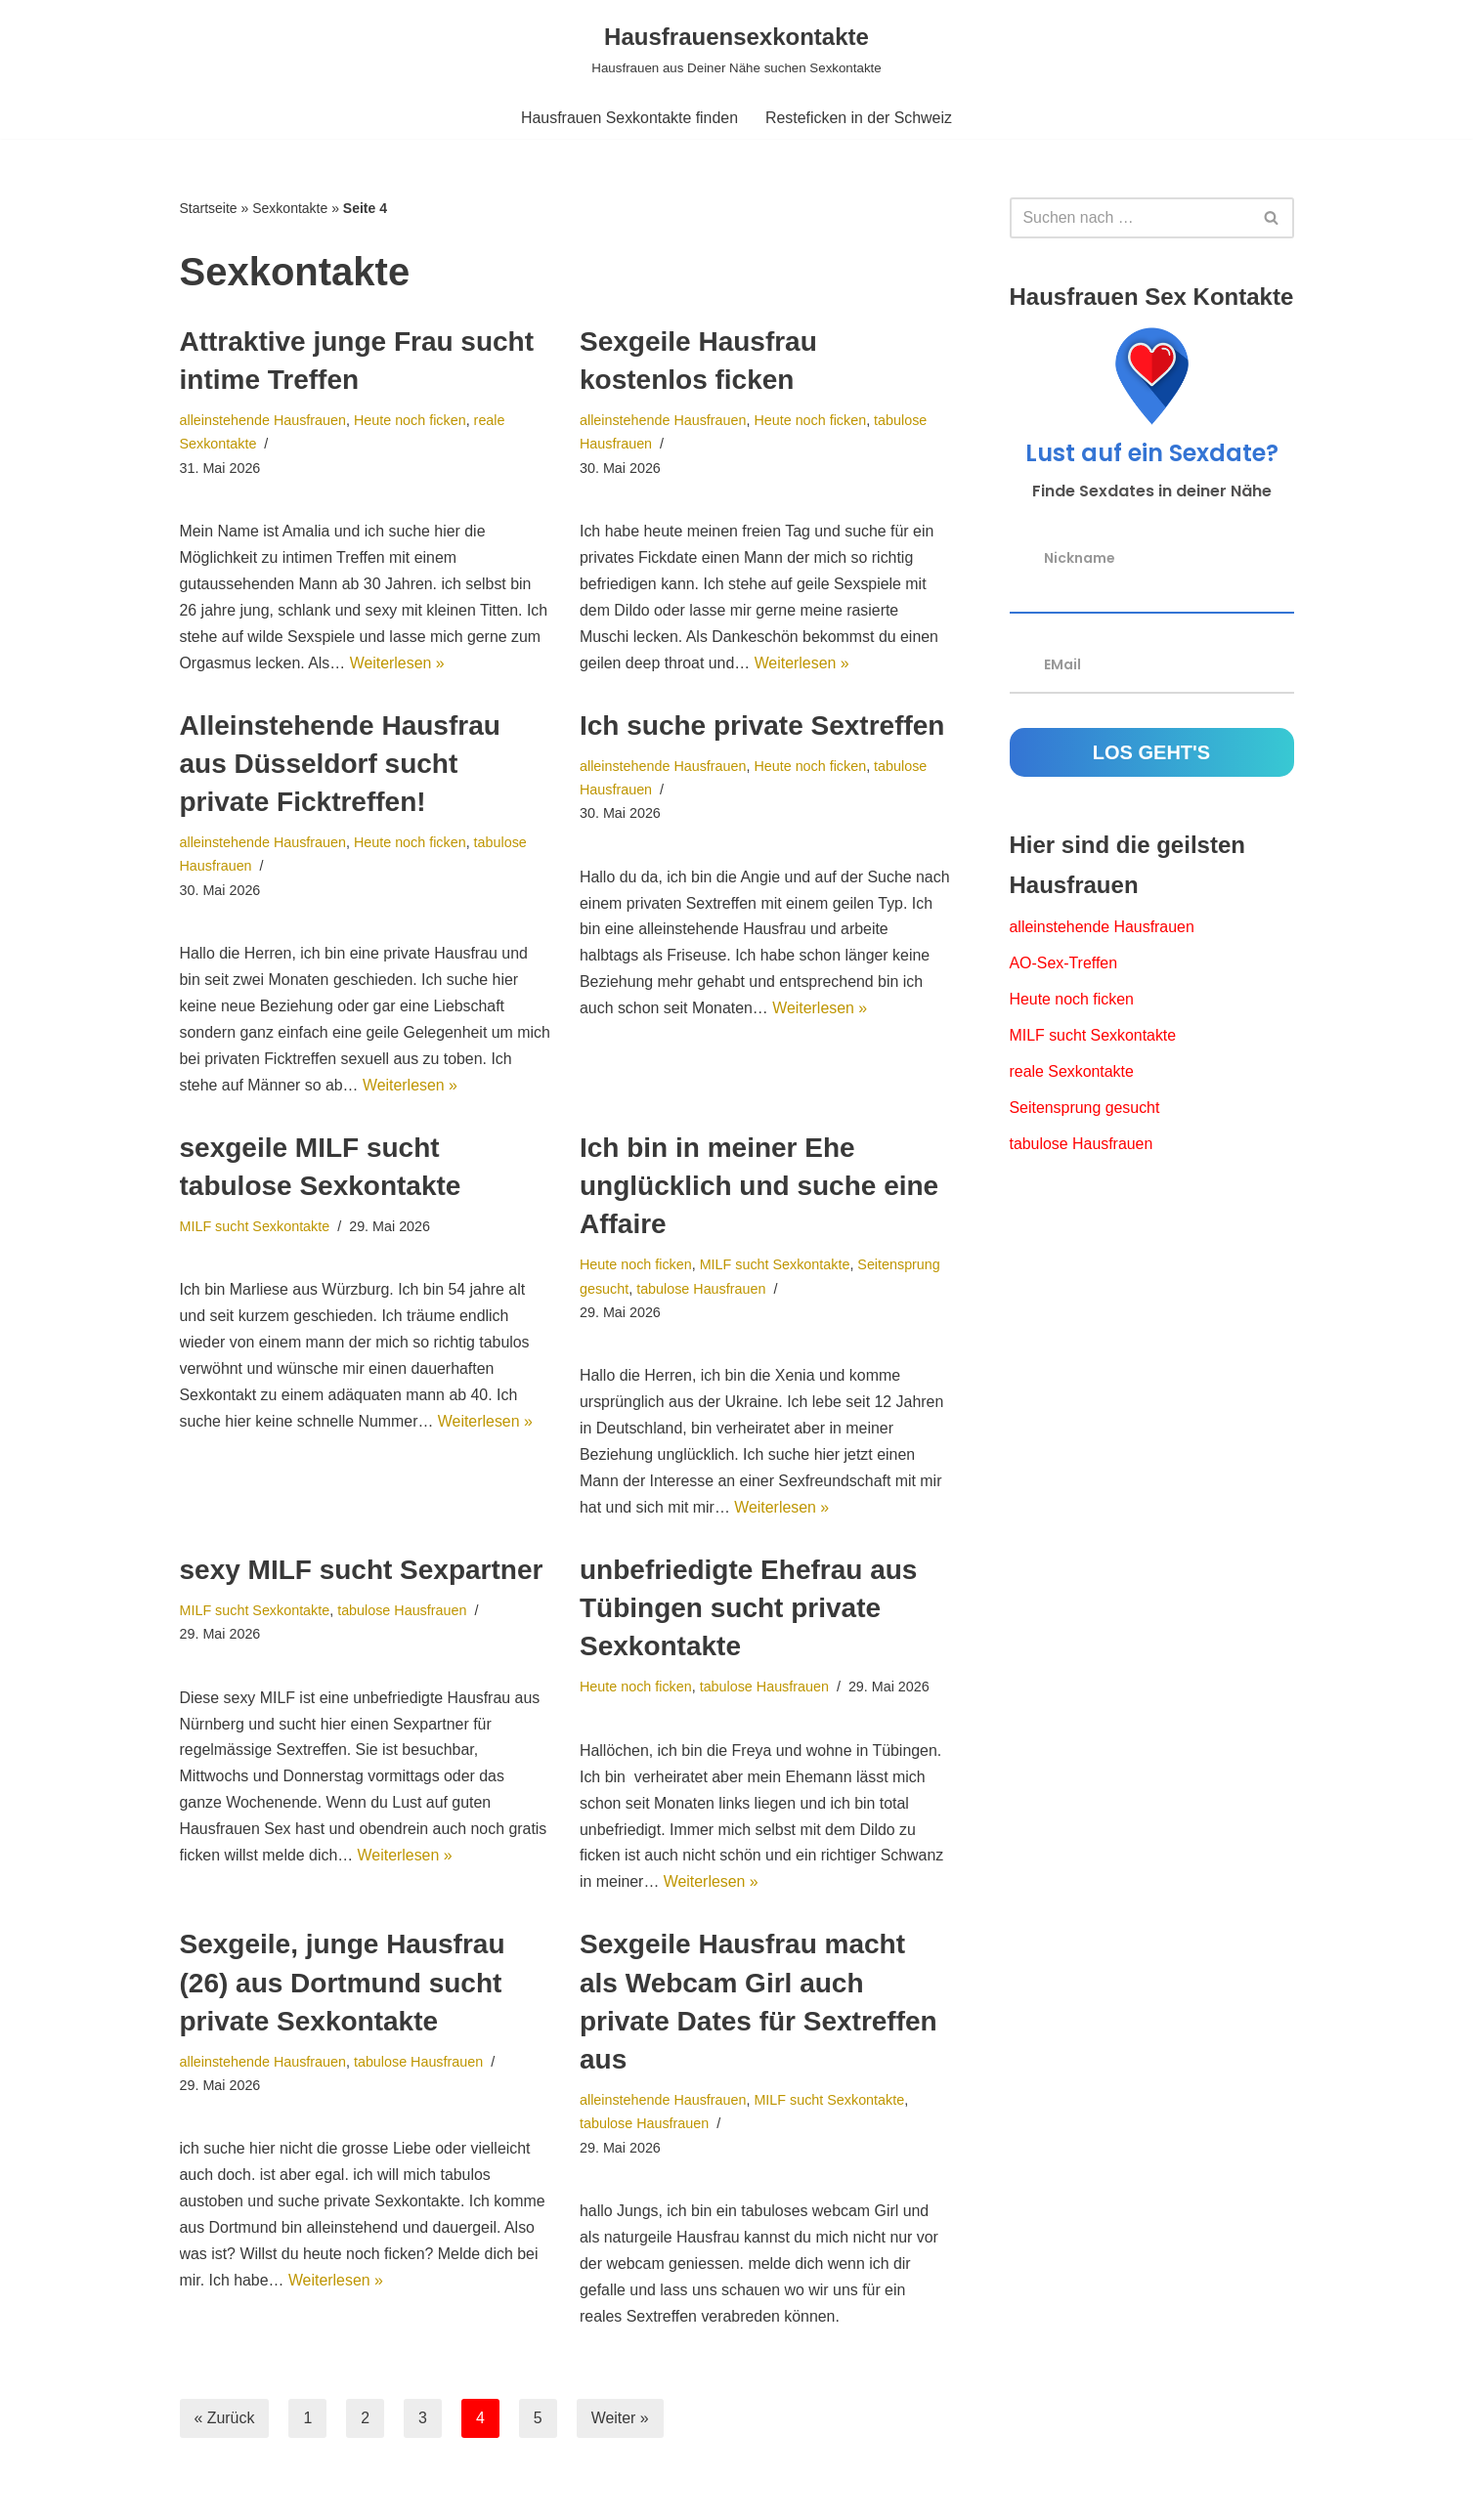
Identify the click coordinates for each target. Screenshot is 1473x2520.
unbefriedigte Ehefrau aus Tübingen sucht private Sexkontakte (748, 1613)
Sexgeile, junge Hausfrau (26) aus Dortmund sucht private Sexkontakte (342, 1990)
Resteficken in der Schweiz (859, 117)
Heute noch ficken (411, 420)
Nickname (1079, 558)
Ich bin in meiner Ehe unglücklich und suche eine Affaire (759, 1189)
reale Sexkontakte (1072, 1073)
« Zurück (225, 2426)
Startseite (209, 208)
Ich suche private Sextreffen (762, 727)
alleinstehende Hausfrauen (263, 420)
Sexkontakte (289, 208)
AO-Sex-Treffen (1064, 965)
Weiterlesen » (399, 666)
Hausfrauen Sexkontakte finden (629, 117)
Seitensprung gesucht (1085, 1110)
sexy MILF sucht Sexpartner (361, 1575)
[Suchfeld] (1130, 217)
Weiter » (620, 2426)
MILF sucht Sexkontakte (255, 1230)
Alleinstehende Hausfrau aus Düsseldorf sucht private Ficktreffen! (340, 765)
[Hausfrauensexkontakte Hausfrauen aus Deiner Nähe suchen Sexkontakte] (736, 48)
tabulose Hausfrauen (701, 1293)
